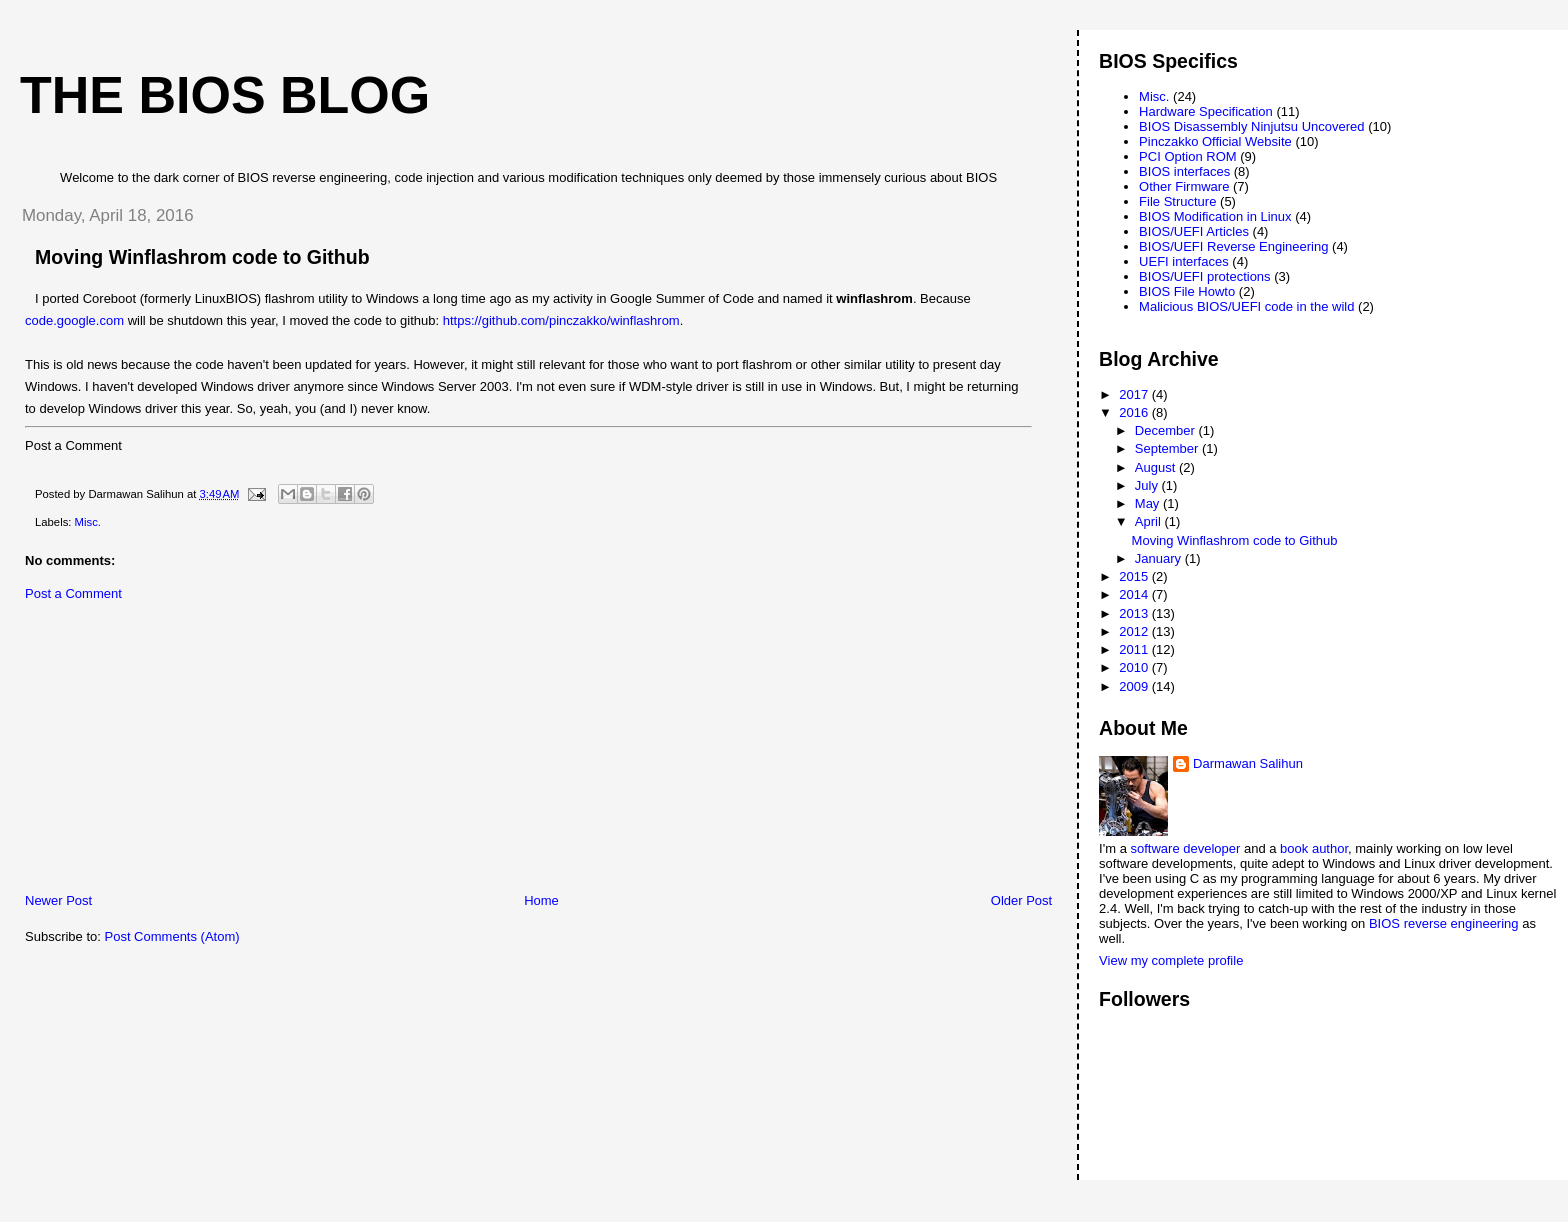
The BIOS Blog (225, 95)
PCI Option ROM (1188, 156)
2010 (1135, 667)
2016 (1135, 412)
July (1148, 485)
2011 (1135, 649)
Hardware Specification (1206, 111)
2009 (1135, 686)
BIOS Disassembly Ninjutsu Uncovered (1251, 126)
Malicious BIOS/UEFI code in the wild (1246, 306)
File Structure (1177, 201)
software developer (1186, 848)
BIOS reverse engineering (1444, 923)
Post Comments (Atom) (172, 936)
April (1150, 521)
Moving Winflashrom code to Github (1235, 540)
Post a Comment (73, 593)
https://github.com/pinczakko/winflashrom (561, 320)
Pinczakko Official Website (1215, 141)
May (1149, 503)
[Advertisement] (155, 752)
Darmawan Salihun (1248, 763)
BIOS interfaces (1184, 171)
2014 (1135, 594)
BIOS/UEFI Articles (1194, 231)
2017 (1135, 394)
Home (541, 900)
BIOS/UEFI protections (1205, 276)
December (1167, 430)
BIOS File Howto (1187, 291)
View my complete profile (1171, 960)
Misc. (88, 522)
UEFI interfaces (1184, 261)
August (1157, 467)
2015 (1135, 576)
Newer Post (58, 900)
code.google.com (74, 320)
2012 (1135, 631)
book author (1314, 848)
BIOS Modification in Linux (1215, 216)
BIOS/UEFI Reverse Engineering (1233, 246)
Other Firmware (1184, 186)
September (1168, 448)
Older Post (1021, 900)
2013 (1135, 613)
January (1160, 558)
